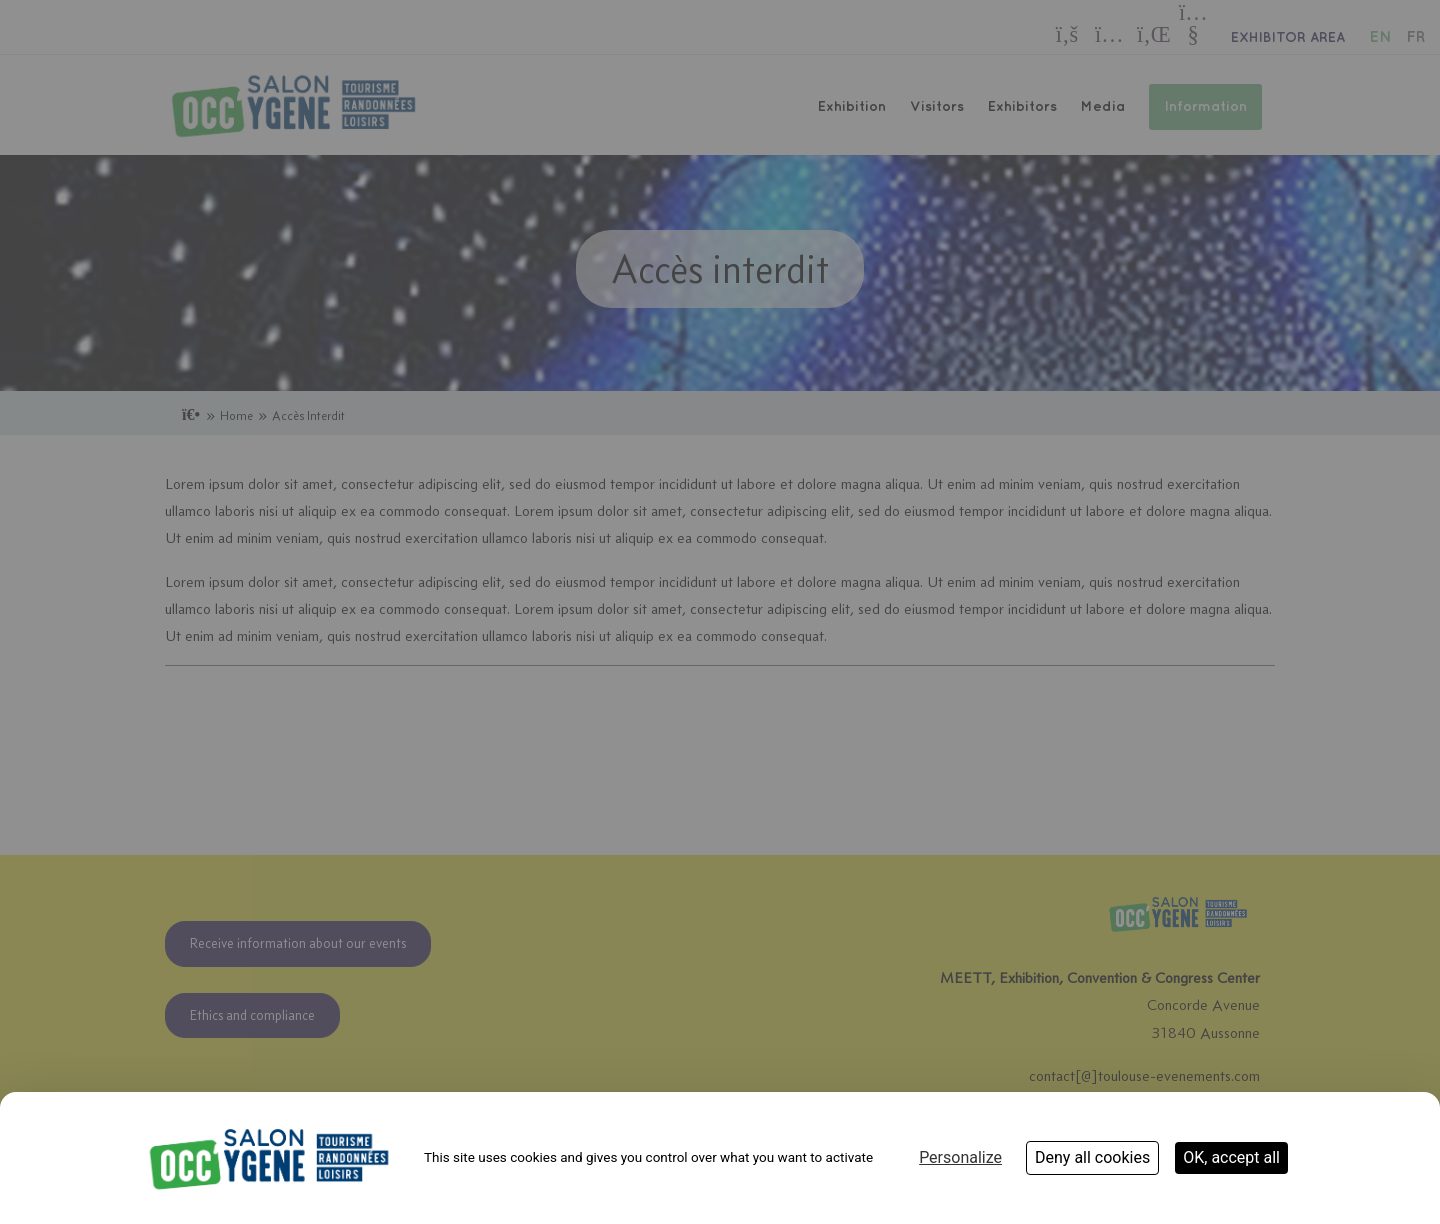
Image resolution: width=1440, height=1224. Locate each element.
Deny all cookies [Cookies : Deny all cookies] (1092, 1157)
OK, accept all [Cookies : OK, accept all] (1231, 1157)
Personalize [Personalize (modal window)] (960, 1157)
